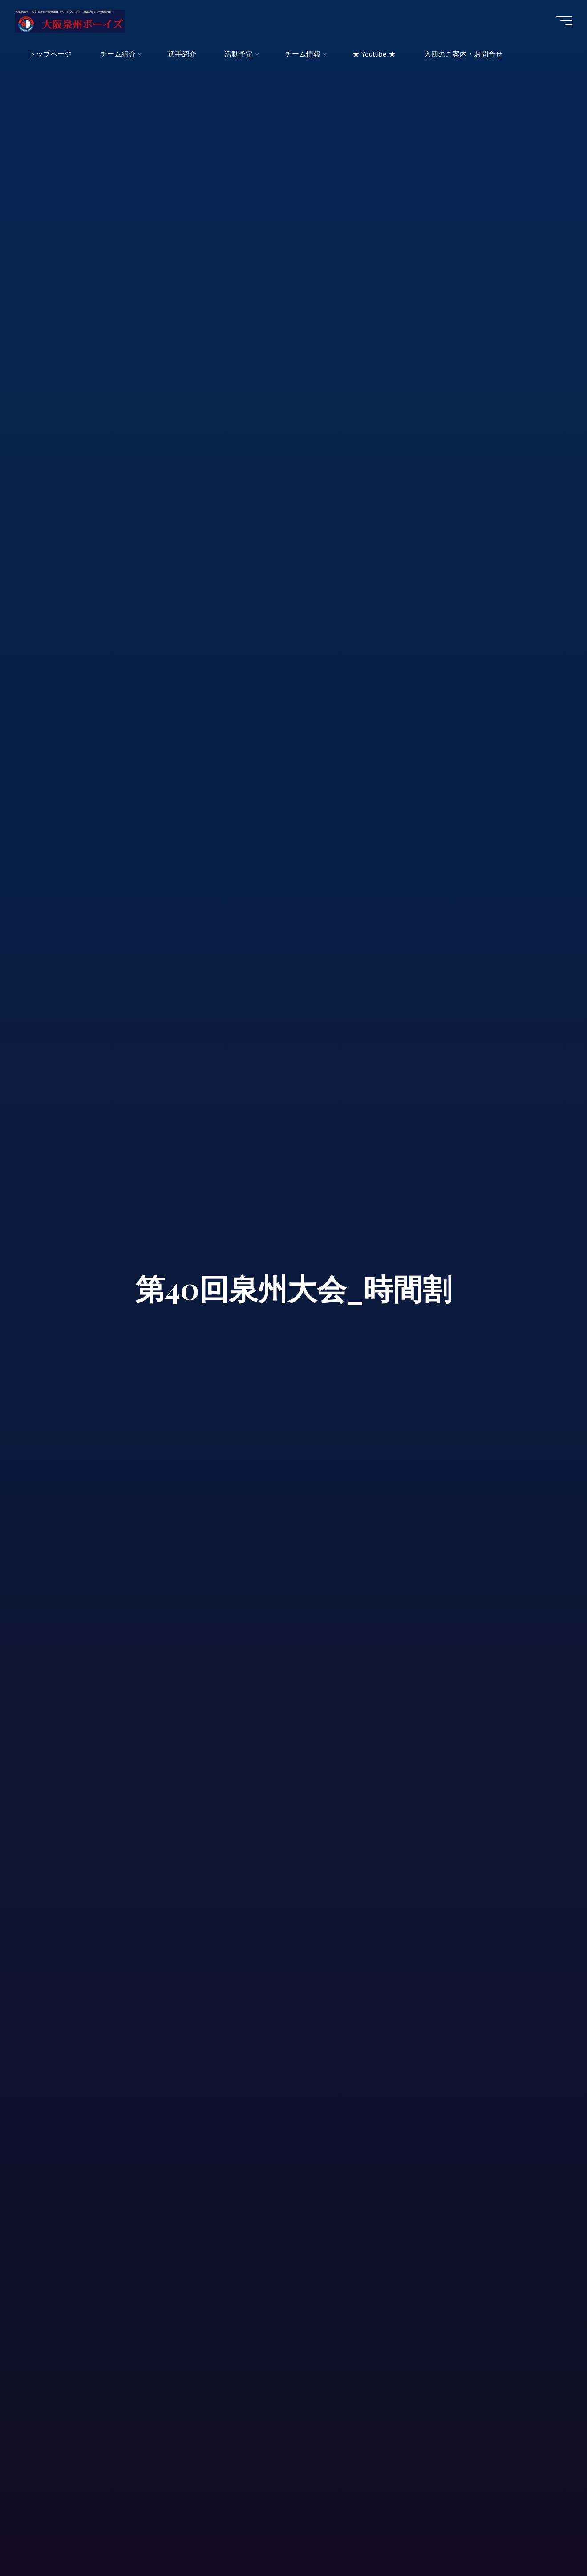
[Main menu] (561, 21)
